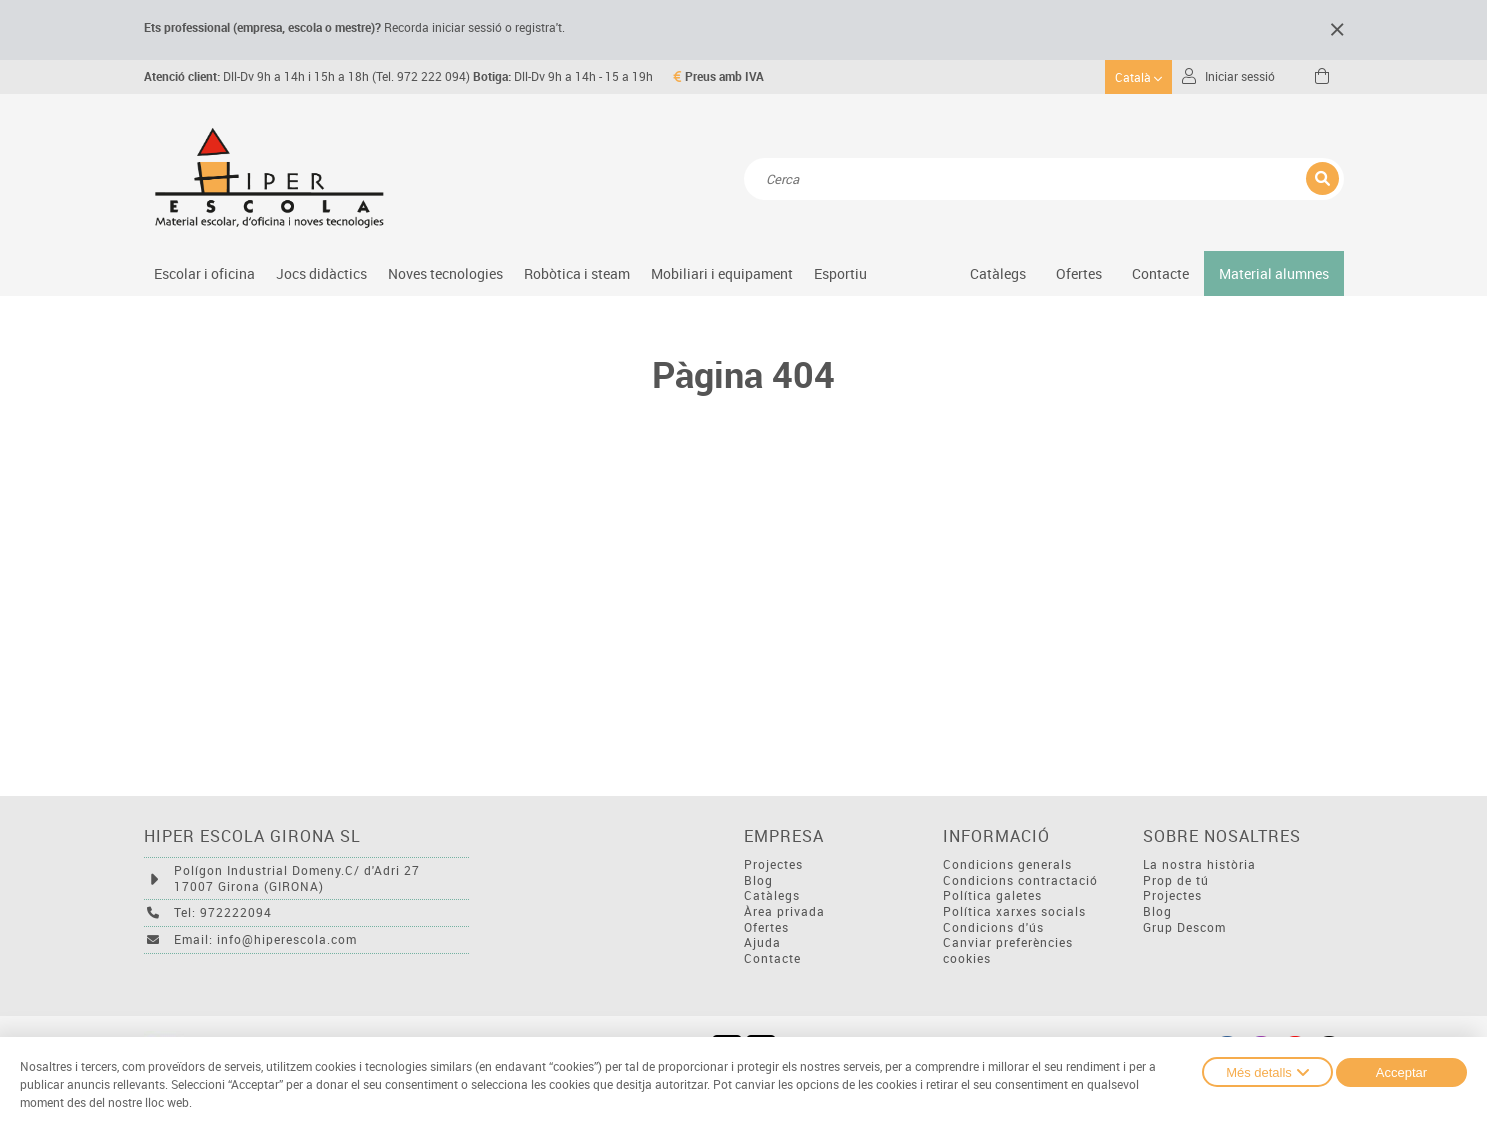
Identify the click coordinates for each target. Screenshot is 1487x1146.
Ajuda (762, 942)
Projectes (773, 864)
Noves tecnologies (445, 273)
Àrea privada (784, 911)
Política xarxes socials (1014, 911)
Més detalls (1267, 1072)
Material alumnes (1274, 273)
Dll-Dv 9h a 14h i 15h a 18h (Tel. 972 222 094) (307, 76)
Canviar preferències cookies (1008, 950)
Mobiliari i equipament (722, 273)
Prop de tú (1176, 880)
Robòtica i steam (577, 273)
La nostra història (1199, 864)
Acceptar (1401, 1072)
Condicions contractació (1020, 880)
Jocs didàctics (321, 273)
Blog (758, 880)
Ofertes (766, 927)
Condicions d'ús (993, 927)
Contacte (1160, 273)
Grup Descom (1184, 927)
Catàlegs (998, 273)
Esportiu (840, 273)
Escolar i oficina (204, 273)
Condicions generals (1007, 864)
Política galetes (992, 895)
